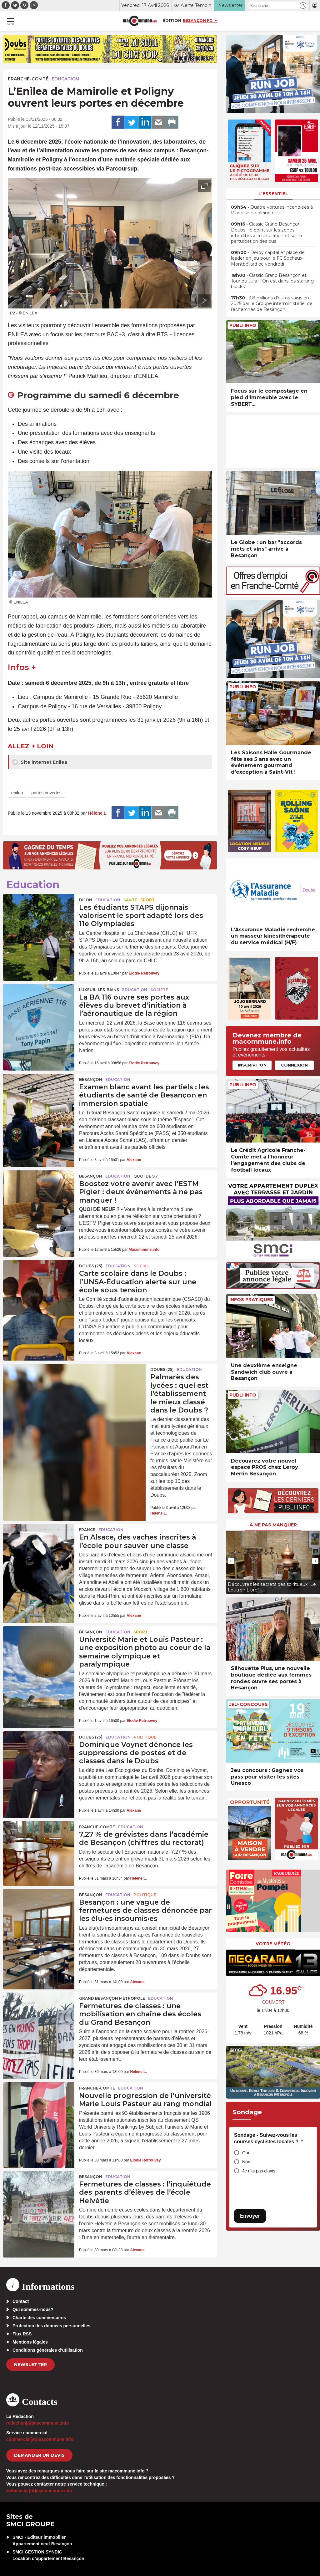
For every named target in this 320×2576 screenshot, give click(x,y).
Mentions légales (30, 2341)
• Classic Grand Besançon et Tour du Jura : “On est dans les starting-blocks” (273, 280)
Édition (171, 20)
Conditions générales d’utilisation (47, 2350)
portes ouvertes (46, 792)
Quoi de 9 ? (145, 1176)
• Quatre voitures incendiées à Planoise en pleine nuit (272, 210)
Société (159, 989)
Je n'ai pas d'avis (258, 2170)
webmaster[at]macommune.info (39, 2490)
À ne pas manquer (273, 1525)
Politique (145, 1737)
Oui (245, 2152)
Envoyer (250, 2215)
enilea (17, 792)
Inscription (252, 1064)
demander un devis (39, 2455)
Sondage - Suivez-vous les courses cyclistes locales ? (268, 2138)
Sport (147, 900)
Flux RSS (22, 2333)
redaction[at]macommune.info (37, 2423)
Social (141, 1266)
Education (65, 79)
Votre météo (273, 1944)
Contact (20, 2301)
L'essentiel (273, 193)
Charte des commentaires (39, 2317)
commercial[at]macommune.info (40, 2439)
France (87, 1529)
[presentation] (190, 300)
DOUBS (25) (90, 1266)
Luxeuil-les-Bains (99, 989)
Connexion (294, 1064)
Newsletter (30, 2364)
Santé (130, 900)
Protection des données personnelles (51, 2325)
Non (246, 2161)
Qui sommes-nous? (32, 2309)
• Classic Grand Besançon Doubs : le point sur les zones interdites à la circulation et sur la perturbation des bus (266, 232)
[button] (303, 5)
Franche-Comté (28, 79)
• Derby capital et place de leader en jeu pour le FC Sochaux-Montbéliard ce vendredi (268, 258)
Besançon (90, 1079)
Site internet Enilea (39, 762)
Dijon (85, 900)
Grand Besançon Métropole (112, 1998)
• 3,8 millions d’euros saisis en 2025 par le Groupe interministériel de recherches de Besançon (271, 303)
